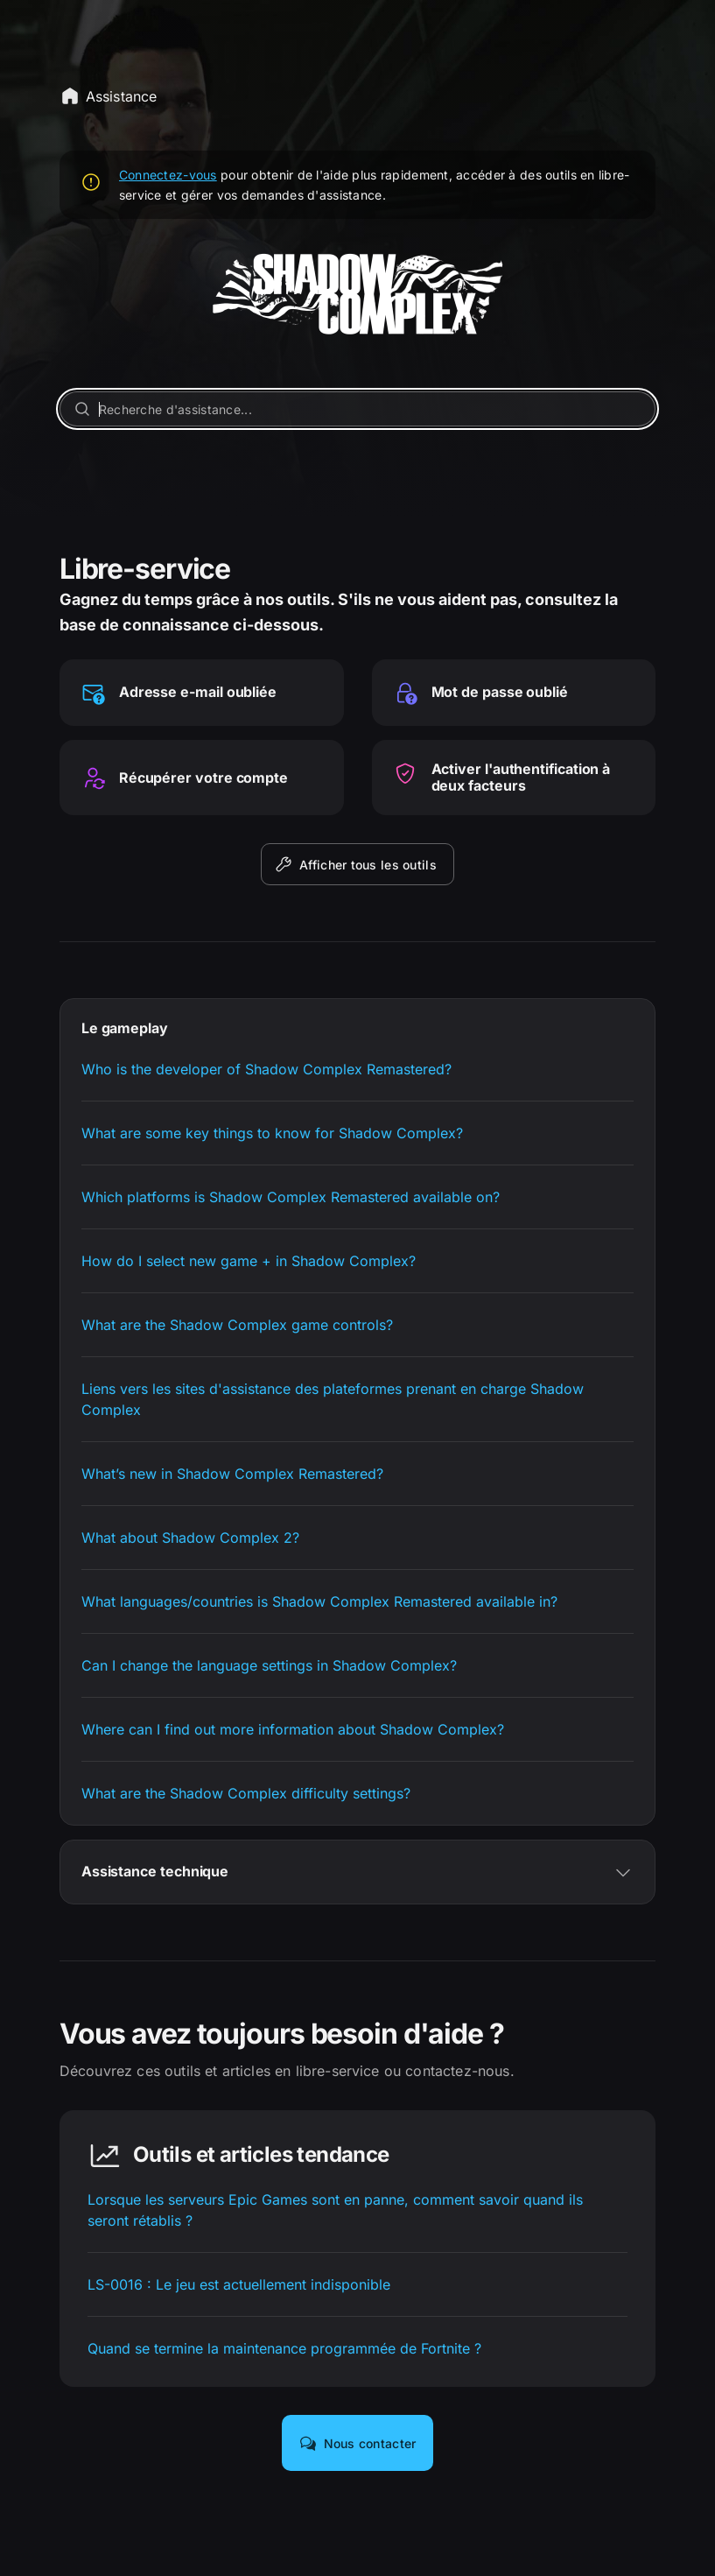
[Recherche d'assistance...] (357, 408)
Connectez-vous (168, 174)
